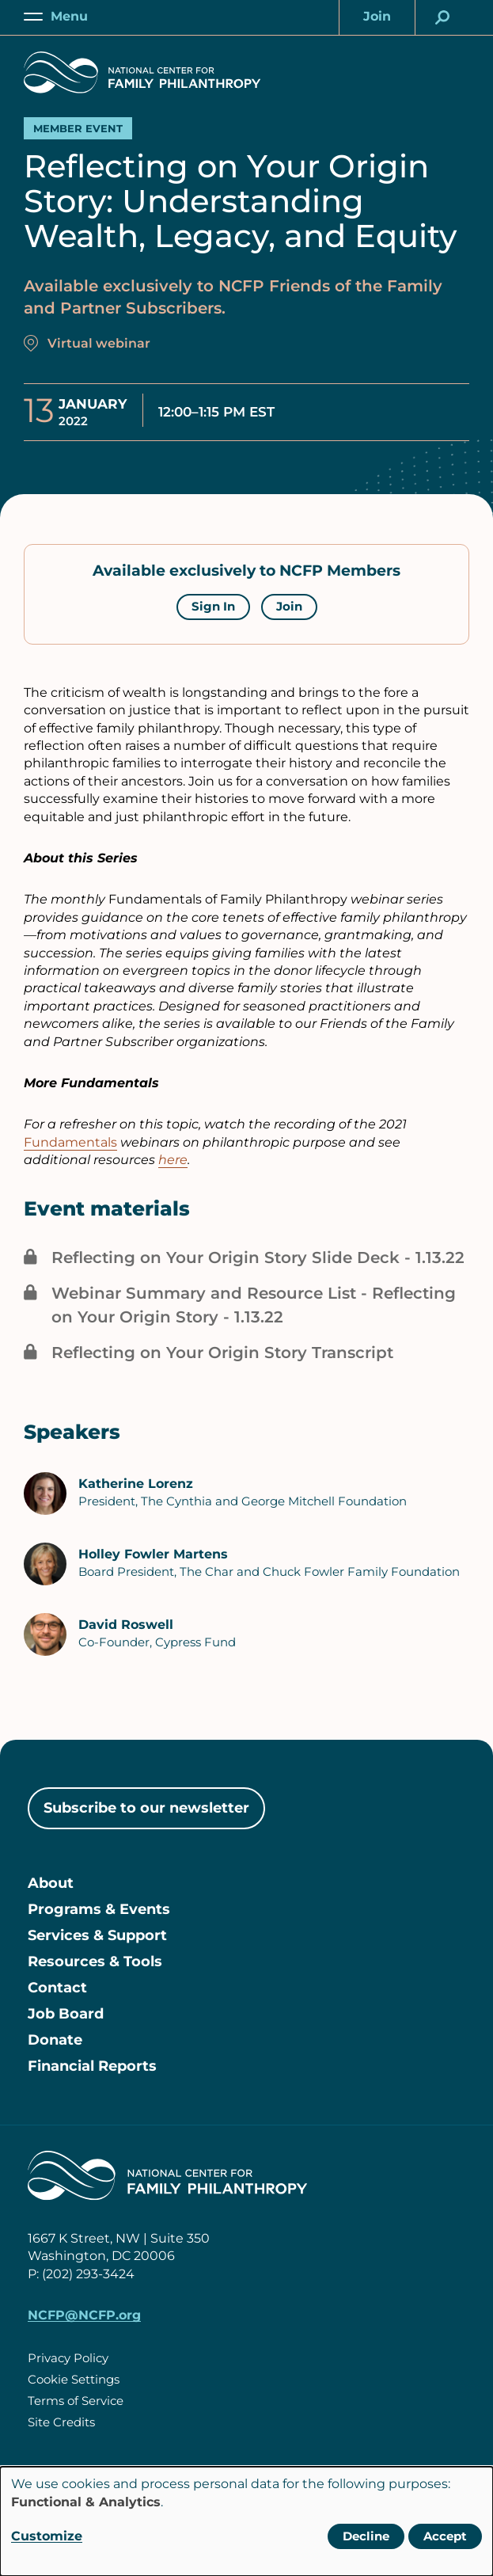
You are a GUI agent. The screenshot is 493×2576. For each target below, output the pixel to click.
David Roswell (125, 1624)
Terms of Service (75, 2400)
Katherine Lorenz (135, 1483)
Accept (445, 2536)
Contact (57, 1987)
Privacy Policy (68, 2357)
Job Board (66, 2013)
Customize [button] (46, 2536)
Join (289, 606)
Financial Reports (92, 2066)
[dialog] (246, 2521)
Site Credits (61, 2422)
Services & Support (97, 1935)
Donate (55, 2040)
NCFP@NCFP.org (84, 2315)
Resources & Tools (95, 1961)
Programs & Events (99, 1909)
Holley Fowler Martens (153, 1554)
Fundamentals (70, 1142)
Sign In (213, 606)
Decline (366, 2536)
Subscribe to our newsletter (146, 1808)
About (51, 1883)
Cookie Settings (73, 2379)
